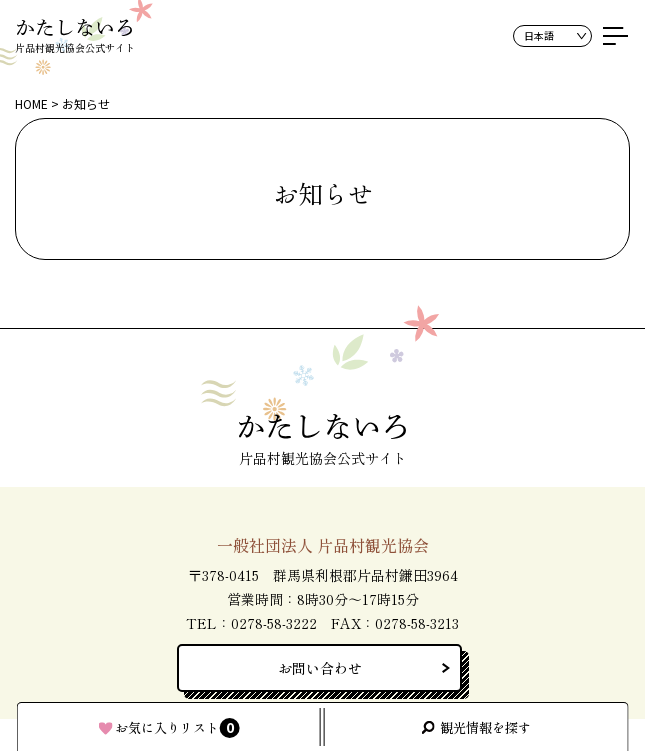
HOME (31, 103)
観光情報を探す (485, 727)
